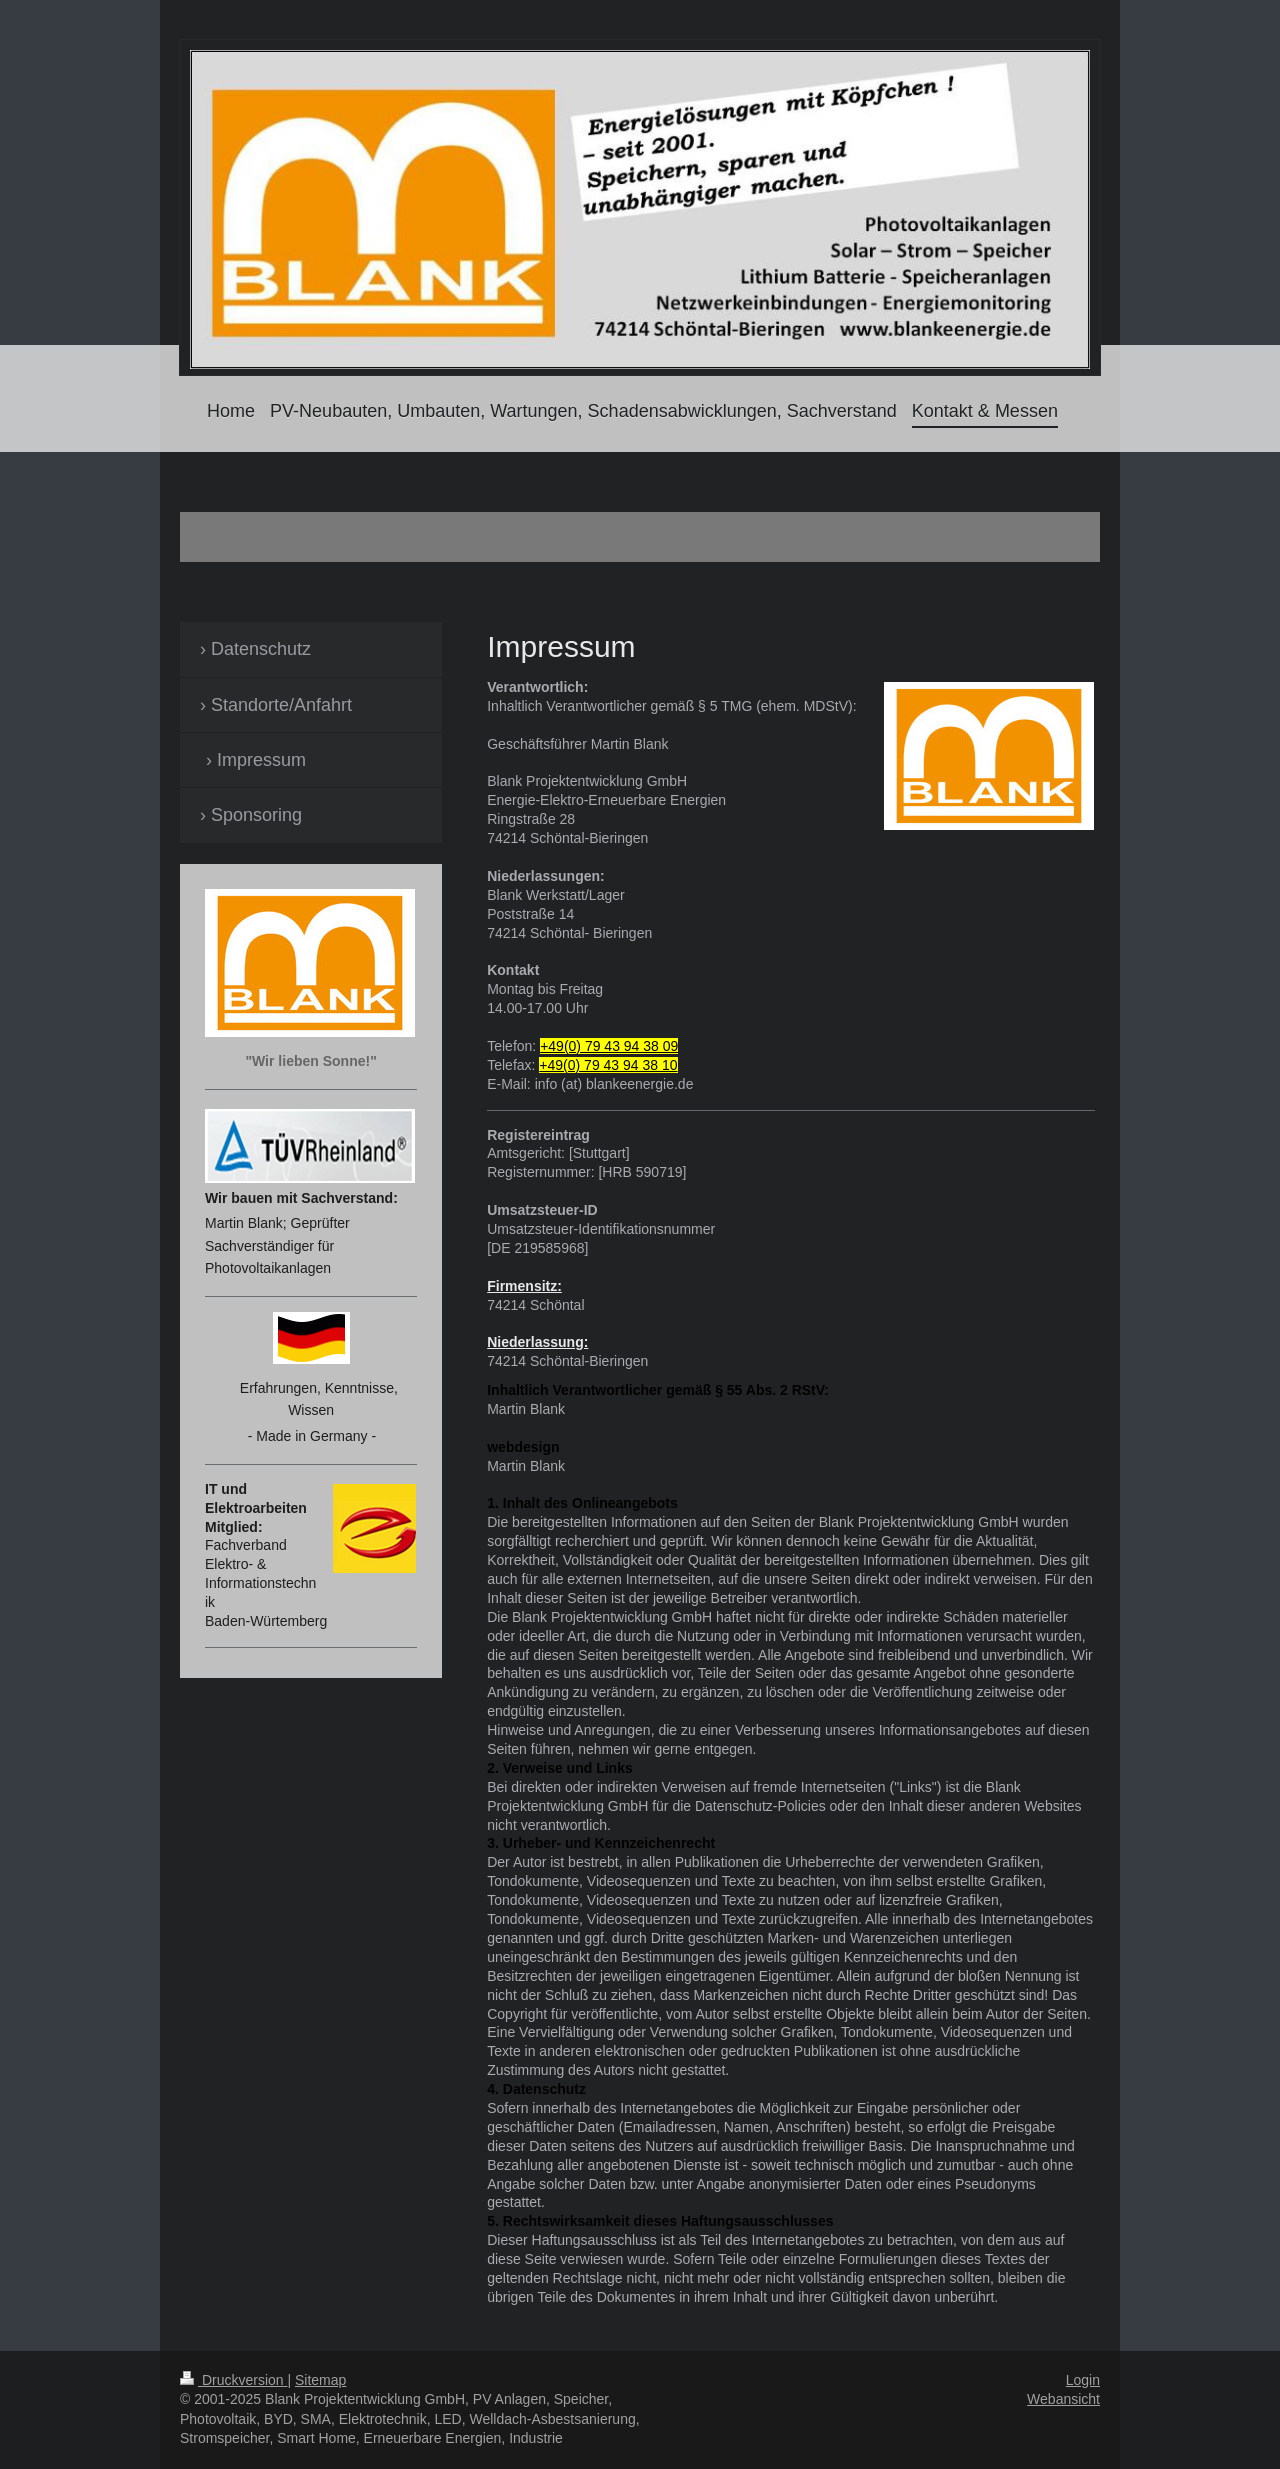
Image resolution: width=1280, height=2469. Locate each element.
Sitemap (320, 2380)
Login (1083, 2380)
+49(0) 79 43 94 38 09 (609, 1046)
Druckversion (233, 2380)
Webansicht (1063, 2399)
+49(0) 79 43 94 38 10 (608, 1065)
